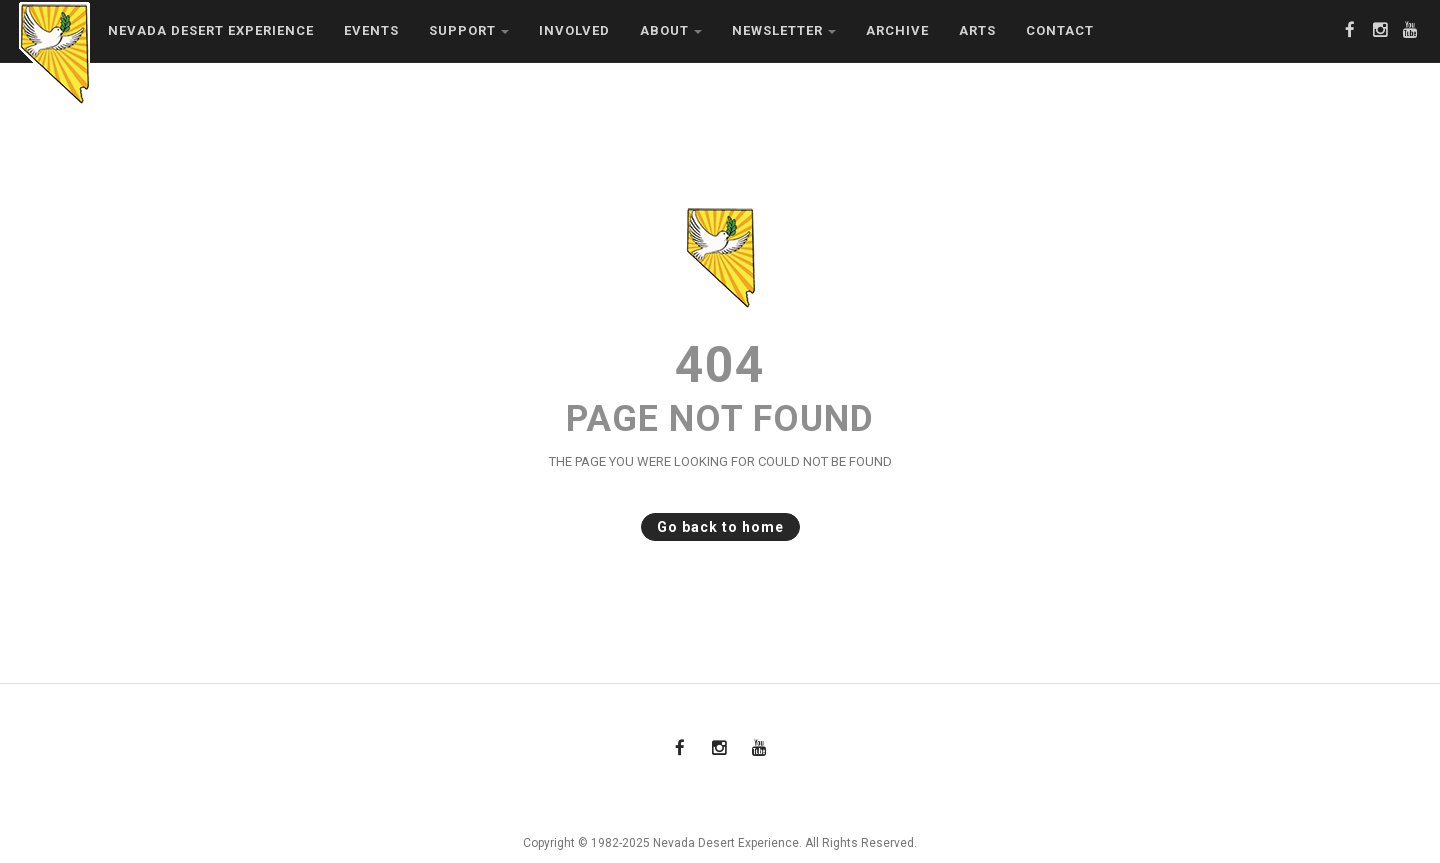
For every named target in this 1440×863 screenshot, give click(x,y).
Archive (897, 30)
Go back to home (712, 527)
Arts (977, 30)
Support (469, 30)
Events (371, 30)
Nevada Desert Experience (211, 30)
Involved (574, 30)
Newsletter (784, 30)
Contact (1060, 30)
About (671, 30)
